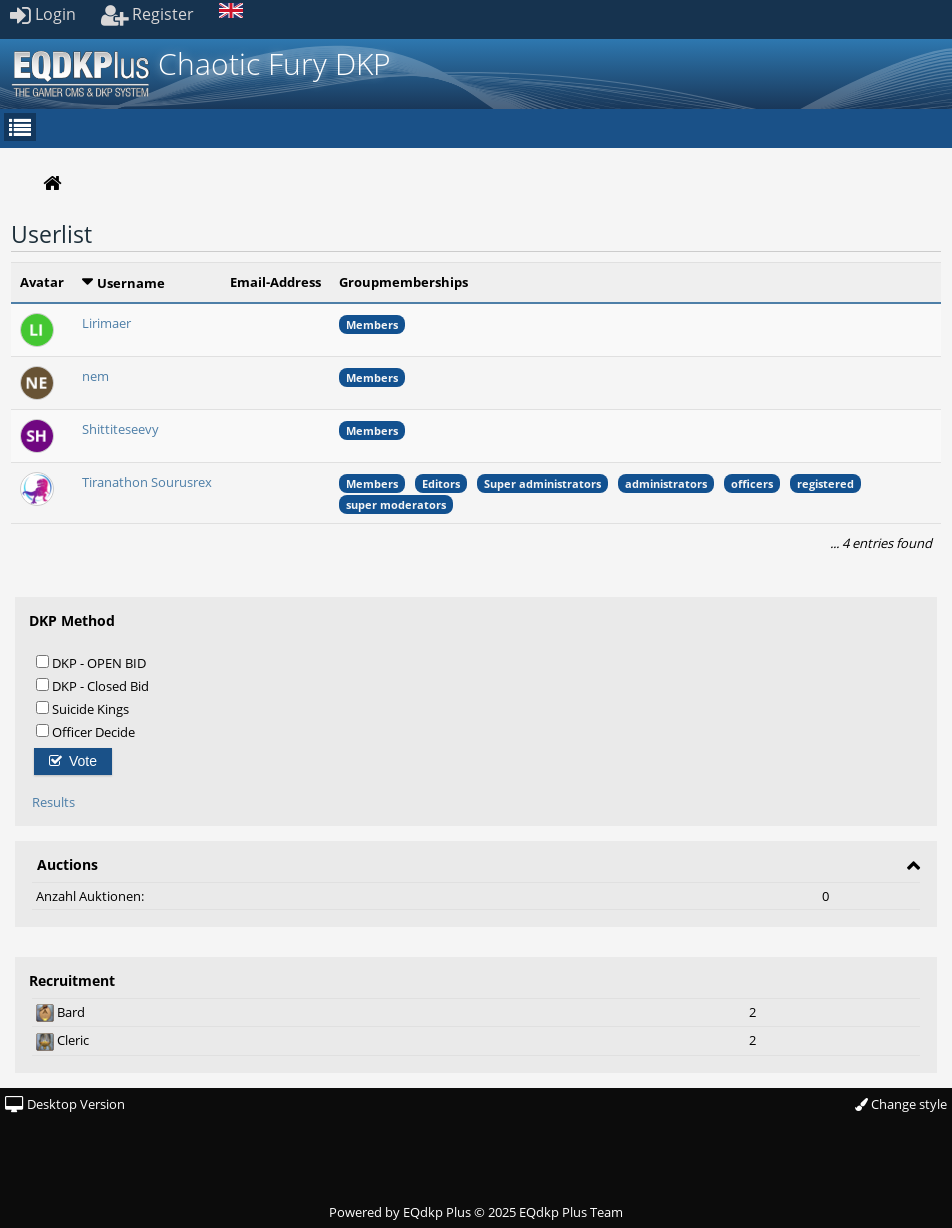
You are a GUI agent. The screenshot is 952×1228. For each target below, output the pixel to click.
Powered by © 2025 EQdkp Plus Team (476, 1212)
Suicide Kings (82, 708)
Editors (441, 483)
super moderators (396, 504)
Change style (901, 1104)
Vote (73, 761)
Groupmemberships (403, 282)
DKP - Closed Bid (92, 685)
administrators (666, 483)
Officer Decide (85, 731)
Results (53, 802)
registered (825, 483)
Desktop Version (65, 1104)
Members (372, 324)
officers (752, 483)
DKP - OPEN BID (91, 662)
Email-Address (275, 282)
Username (131, 283)
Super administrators (542, 483)
